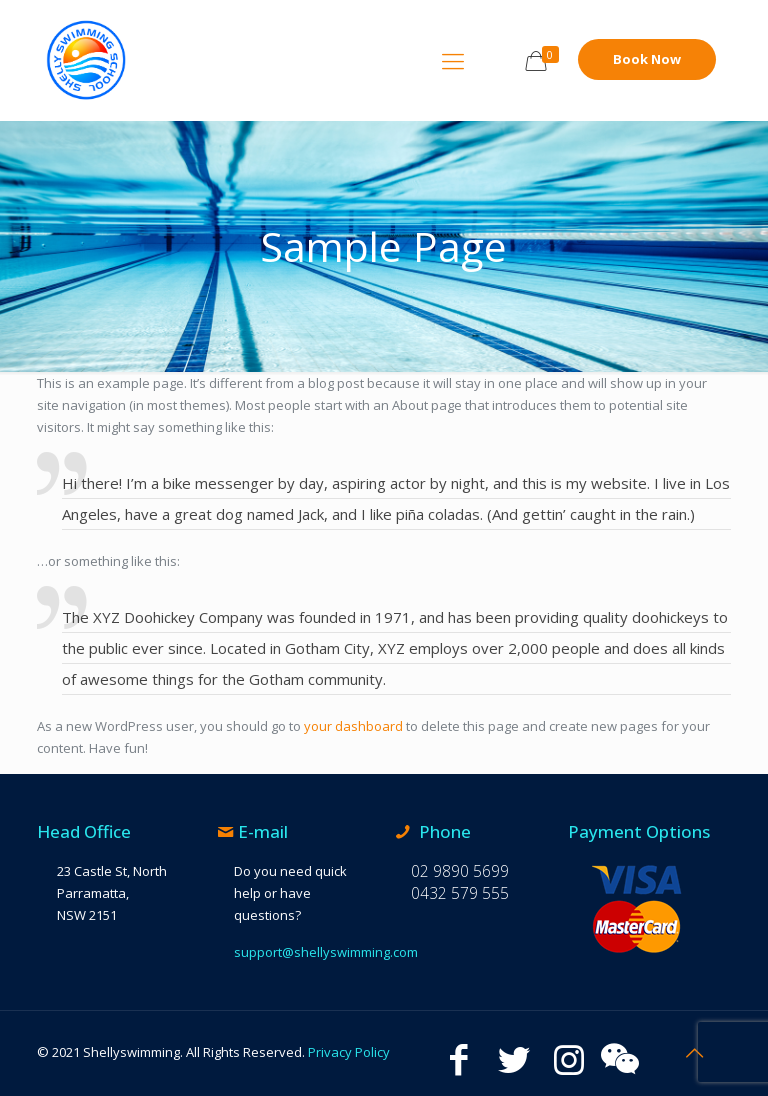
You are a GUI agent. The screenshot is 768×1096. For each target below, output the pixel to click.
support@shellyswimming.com (326, 952)
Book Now (647, 59)
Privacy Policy (349, 1052)
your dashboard (353, 726)
